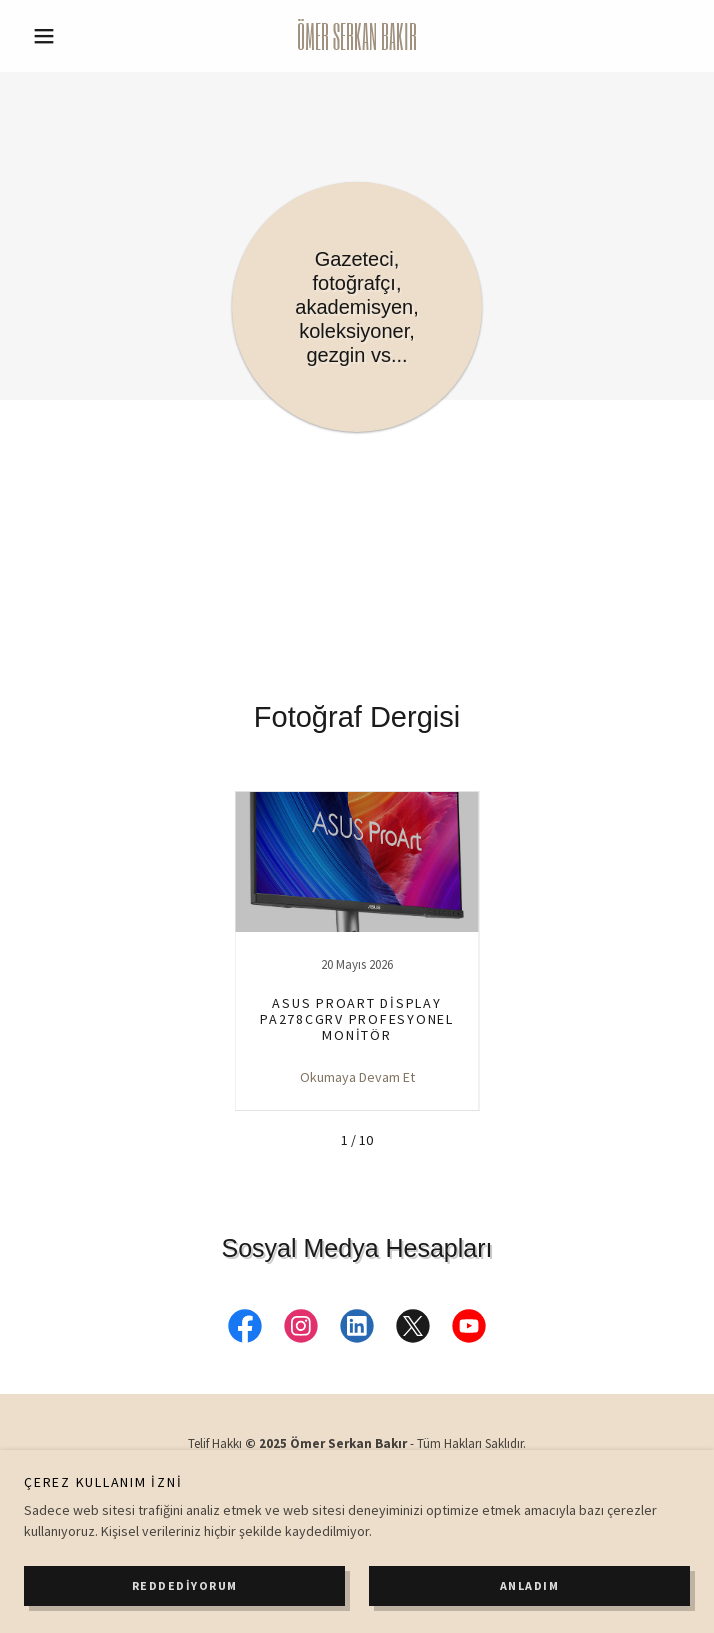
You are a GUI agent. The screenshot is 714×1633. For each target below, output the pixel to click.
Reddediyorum (185, 1585)
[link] (357, 36)
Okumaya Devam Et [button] (357, 1077)
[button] (74, 36)
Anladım (530, 1585)
